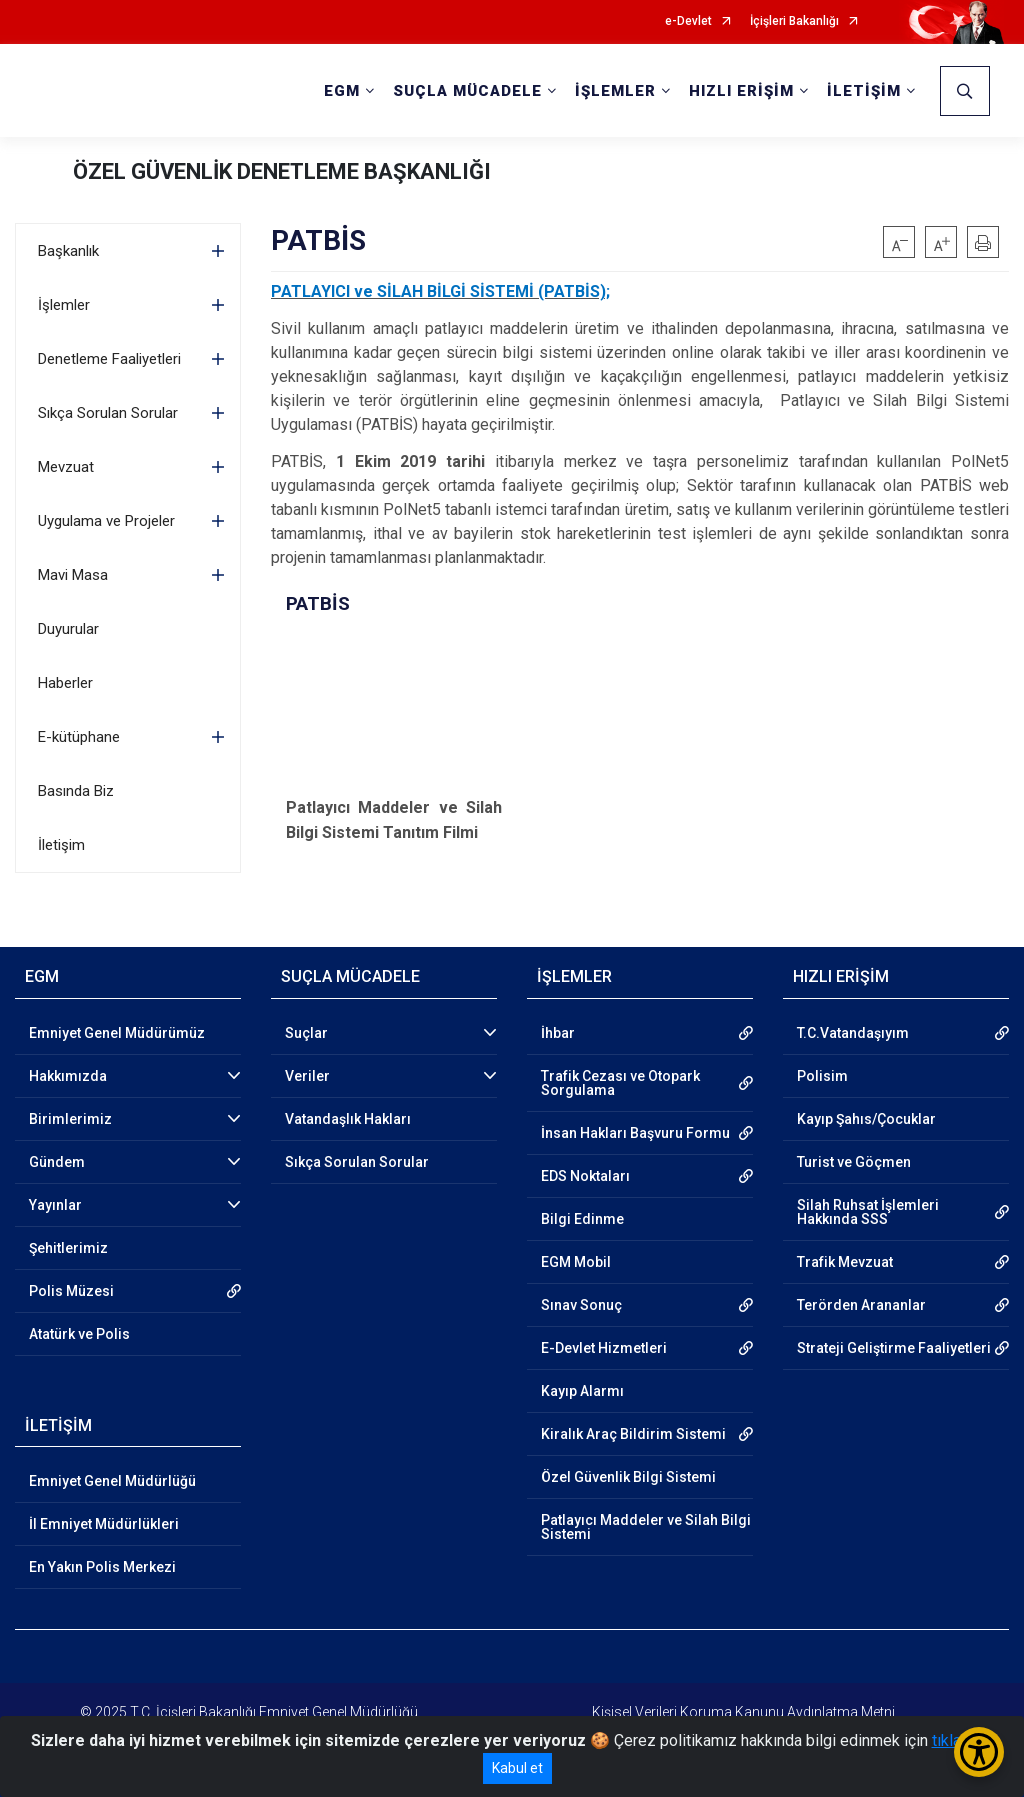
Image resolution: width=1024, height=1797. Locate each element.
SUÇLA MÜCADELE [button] (467, 91)
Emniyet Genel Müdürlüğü (112, 1481)
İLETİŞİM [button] (864, 91)
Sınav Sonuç (581, 1305)
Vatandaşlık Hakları (348, 1119)
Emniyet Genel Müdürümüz (117, 1033)
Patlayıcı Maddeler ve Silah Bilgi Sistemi (646, 1527)
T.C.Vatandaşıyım (853, 1033)
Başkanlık (68, 251)
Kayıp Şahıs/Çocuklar (866, 1119)
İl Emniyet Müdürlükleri (104, 1524)
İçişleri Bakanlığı (794, 21)
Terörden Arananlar (861, 1305)
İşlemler (64, 305)
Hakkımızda (68, 1076)
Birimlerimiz (70, 1119)
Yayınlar (55, 1205)
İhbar (558, 1033)
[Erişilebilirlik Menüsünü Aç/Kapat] (979, 1752)
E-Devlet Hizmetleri (604, 1348)
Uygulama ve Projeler (106, 521)
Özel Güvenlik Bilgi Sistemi (628, 1477)
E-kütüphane (79, 737)
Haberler (65, 683)
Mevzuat (66, 467)
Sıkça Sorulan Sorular (108, 413)
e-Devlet (688, 21)
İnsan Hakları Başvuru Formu (635, 1133)
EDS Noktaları (585, 1176)
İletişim (61, 845)
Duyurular (68, 629)
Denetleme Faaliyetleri (109, 359)
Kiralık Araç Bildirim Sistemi (633, 1434)
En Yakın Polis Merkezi (102, 1567)
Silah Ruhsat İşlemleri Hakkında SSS (868, 1212)
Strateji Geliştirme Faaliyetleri (894, 1348)
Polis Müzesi (71, 1291)
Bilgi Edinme (582, 1219)
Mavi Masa (73, 575)
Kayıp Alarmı (582, 1391)
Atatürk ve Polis (79, 1334)
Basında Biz (76, 791)
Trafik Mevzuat (845, 1262)
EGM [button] (342, 91)
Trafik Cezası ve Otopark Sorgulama (620, 1083)
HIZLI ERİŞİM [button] (741, 91)
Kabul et (517, 1768)
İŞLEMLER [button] (615, 91)
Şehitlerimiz (68, 1248)
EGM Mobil (576, 1262)
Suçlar (306, 1033)
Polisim (822, 1076)
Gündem (57, 1162)
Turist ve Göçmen (854, 1162)
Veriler (307, 1076)
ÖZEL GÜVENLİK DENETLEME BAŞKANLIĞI (282, 171)
